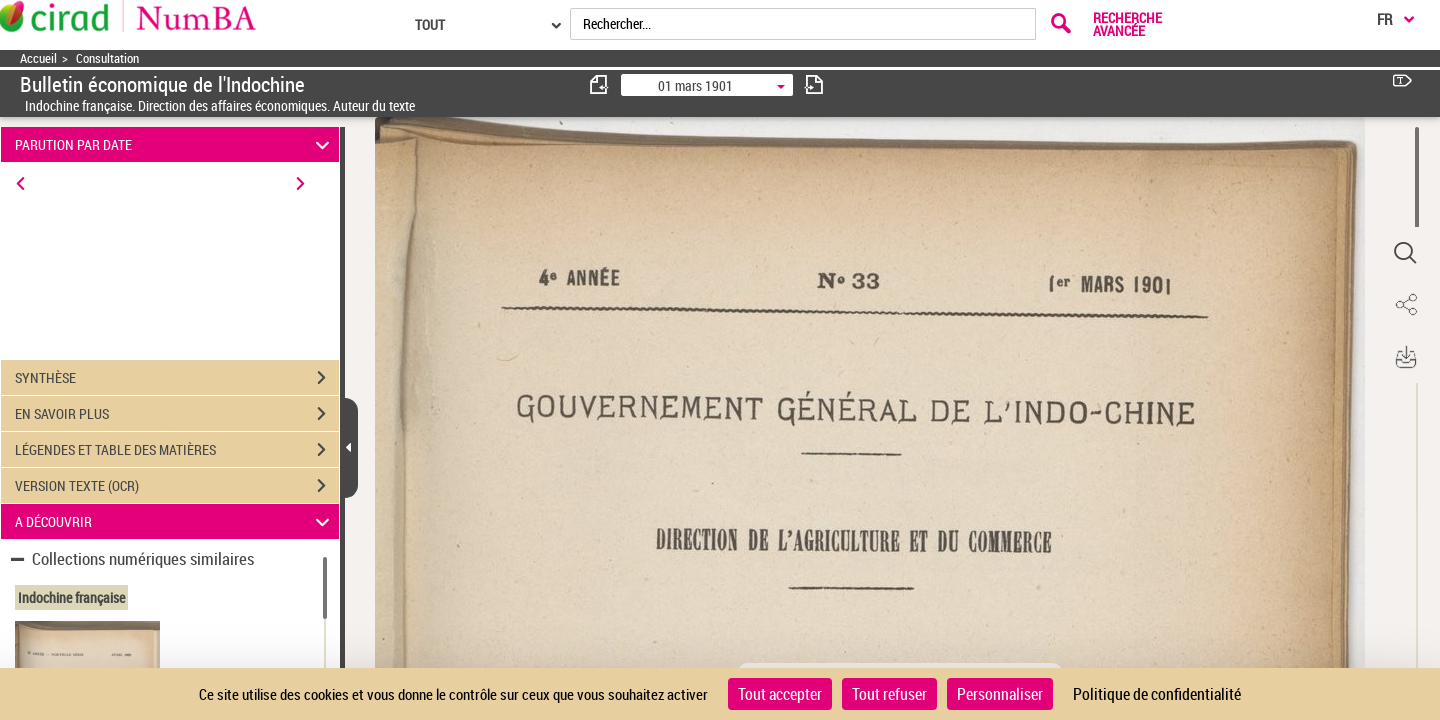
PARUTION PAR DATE (175, 144)
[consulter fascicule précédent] (600, 84)
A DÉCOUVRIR (175, 521)
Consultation (107, 58)
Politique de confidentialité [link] (1157, 694)
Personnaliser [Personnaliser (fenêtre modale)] (1000, 694)
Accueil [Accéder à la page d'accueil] (38, 58)
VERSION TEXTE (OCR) (177, 486)
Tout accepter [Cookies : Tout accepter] (780, 694)
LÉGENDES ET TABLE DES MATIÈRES (177, 450)
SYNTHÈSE (177, 378)
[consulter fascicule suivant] (814, 84)
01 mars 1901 (695, 85)
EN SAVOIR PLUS (177, 414)
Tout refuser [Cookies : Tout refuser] (889, 694)
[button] (1405, 253)
